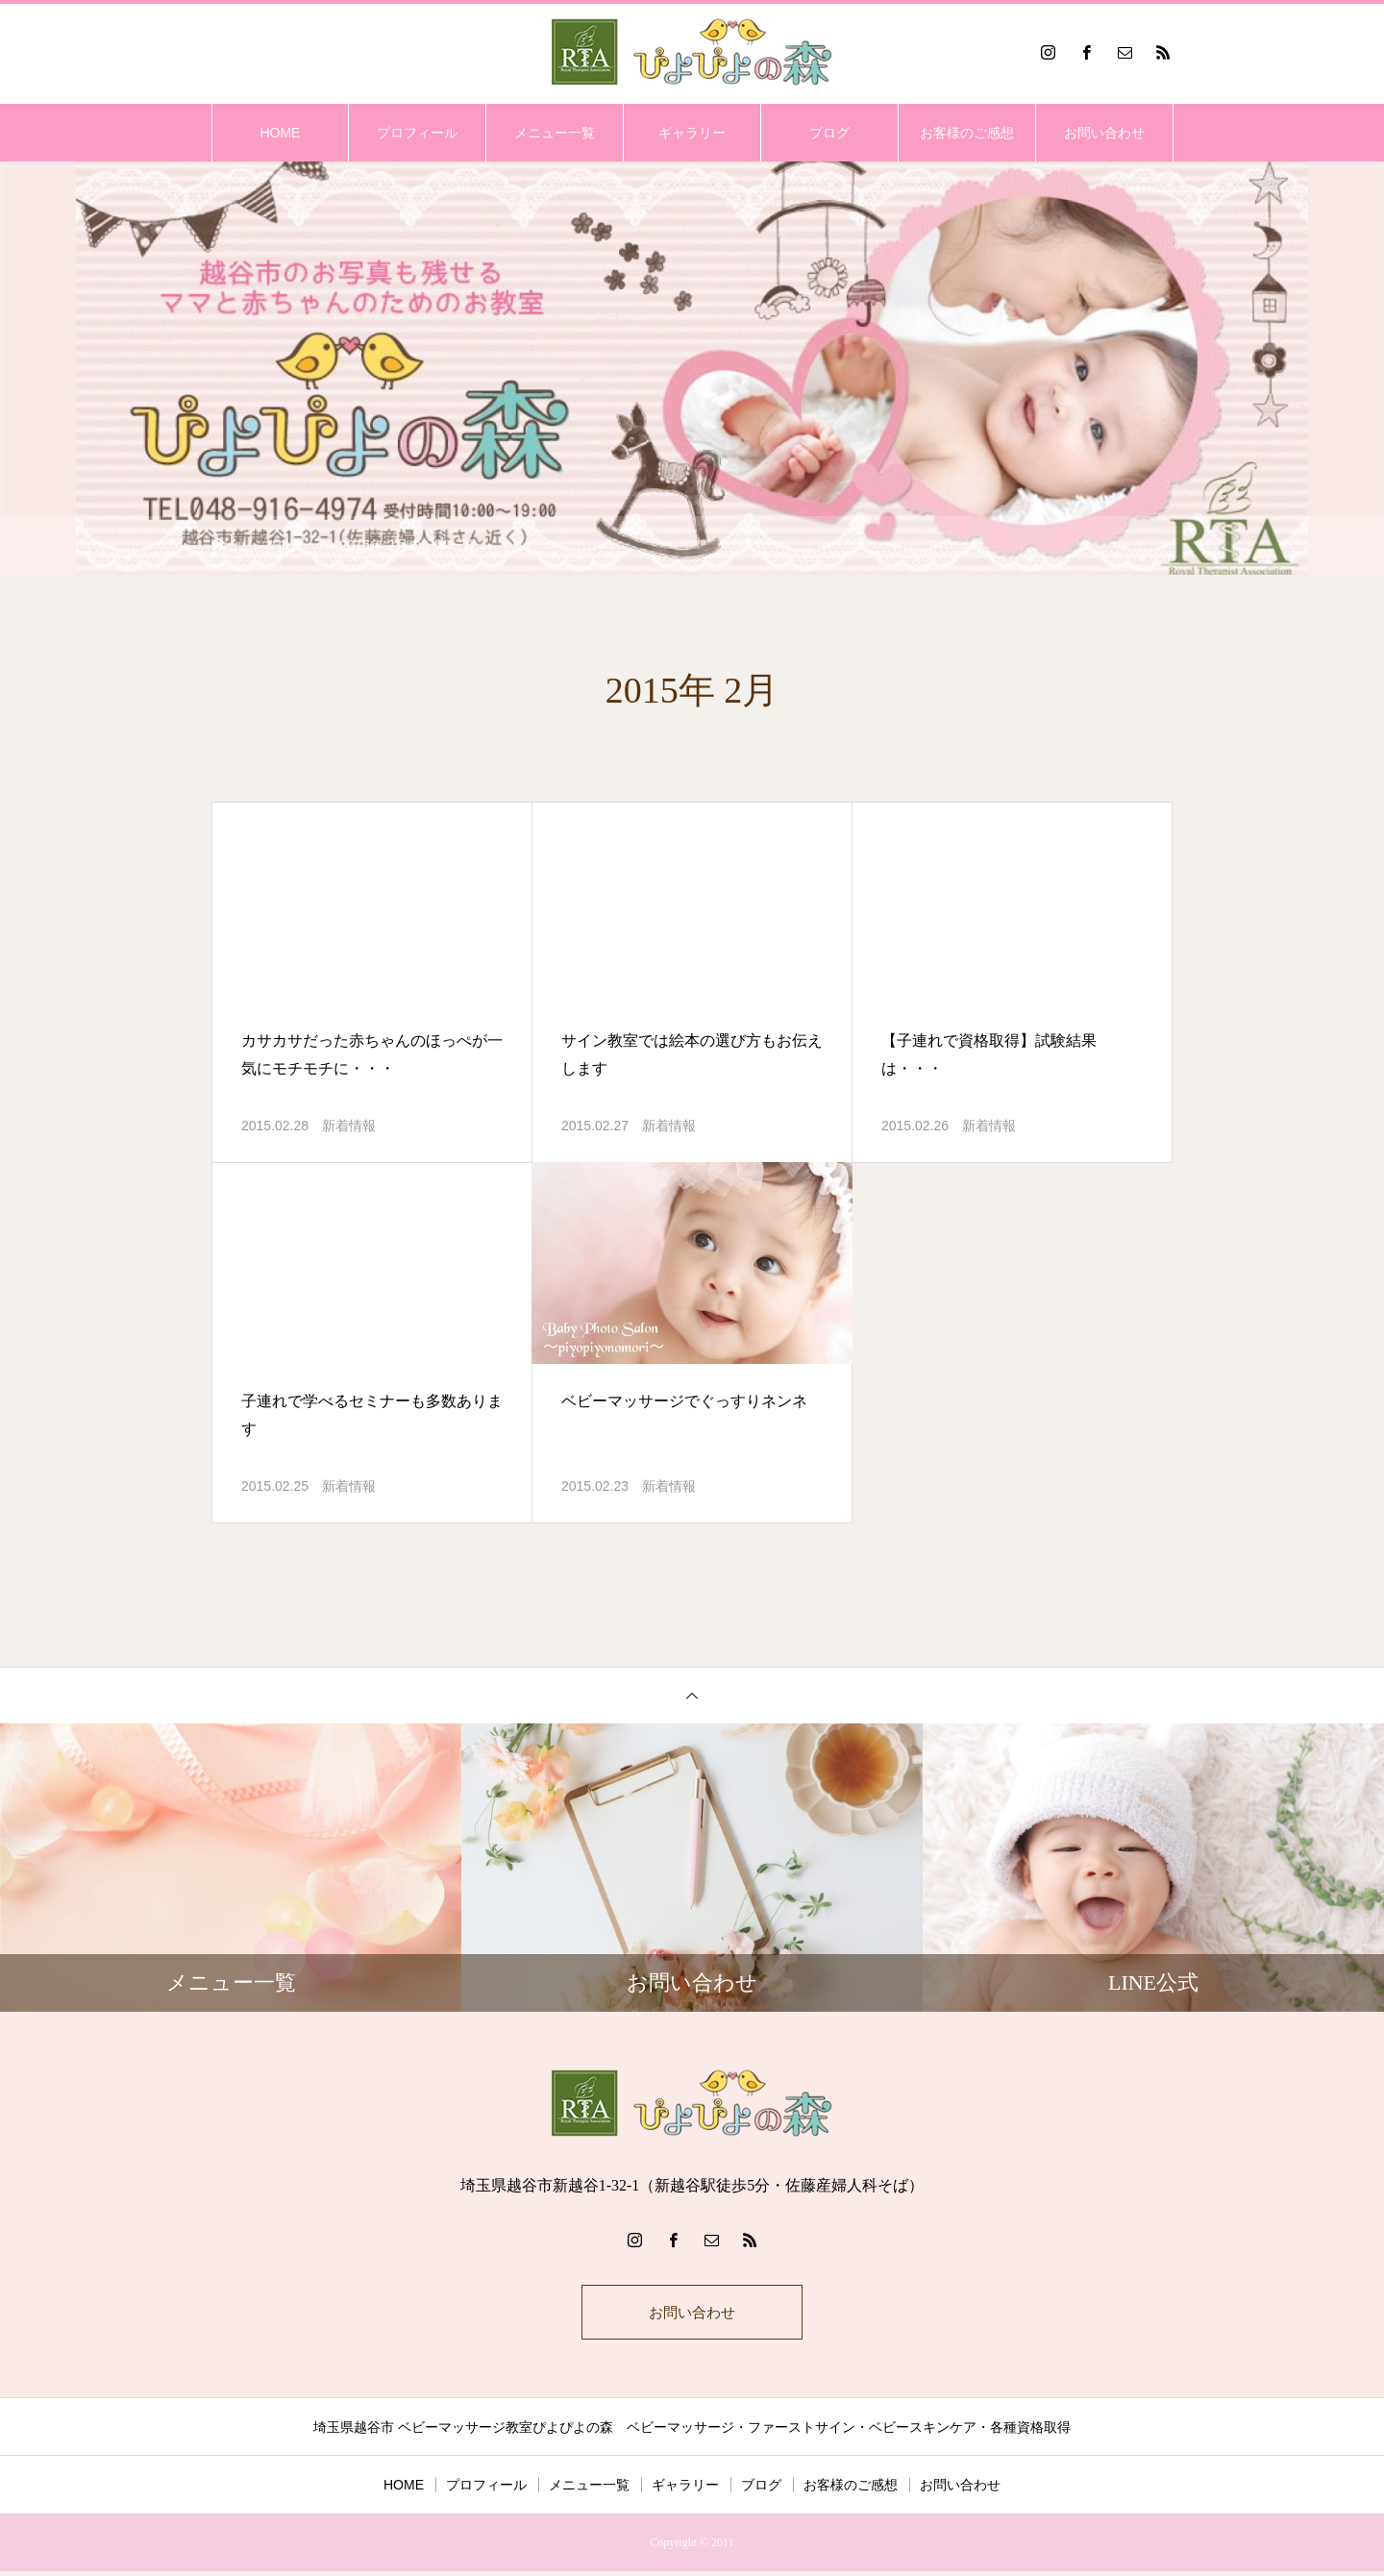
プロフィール (417, 132)
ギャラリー (692, 132)
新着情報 (349, 1125)
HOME (280, 132)
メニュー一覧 (554, 132)
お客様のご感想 (967, 132)
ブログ (829, 132)
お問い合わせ (1104, 132)
